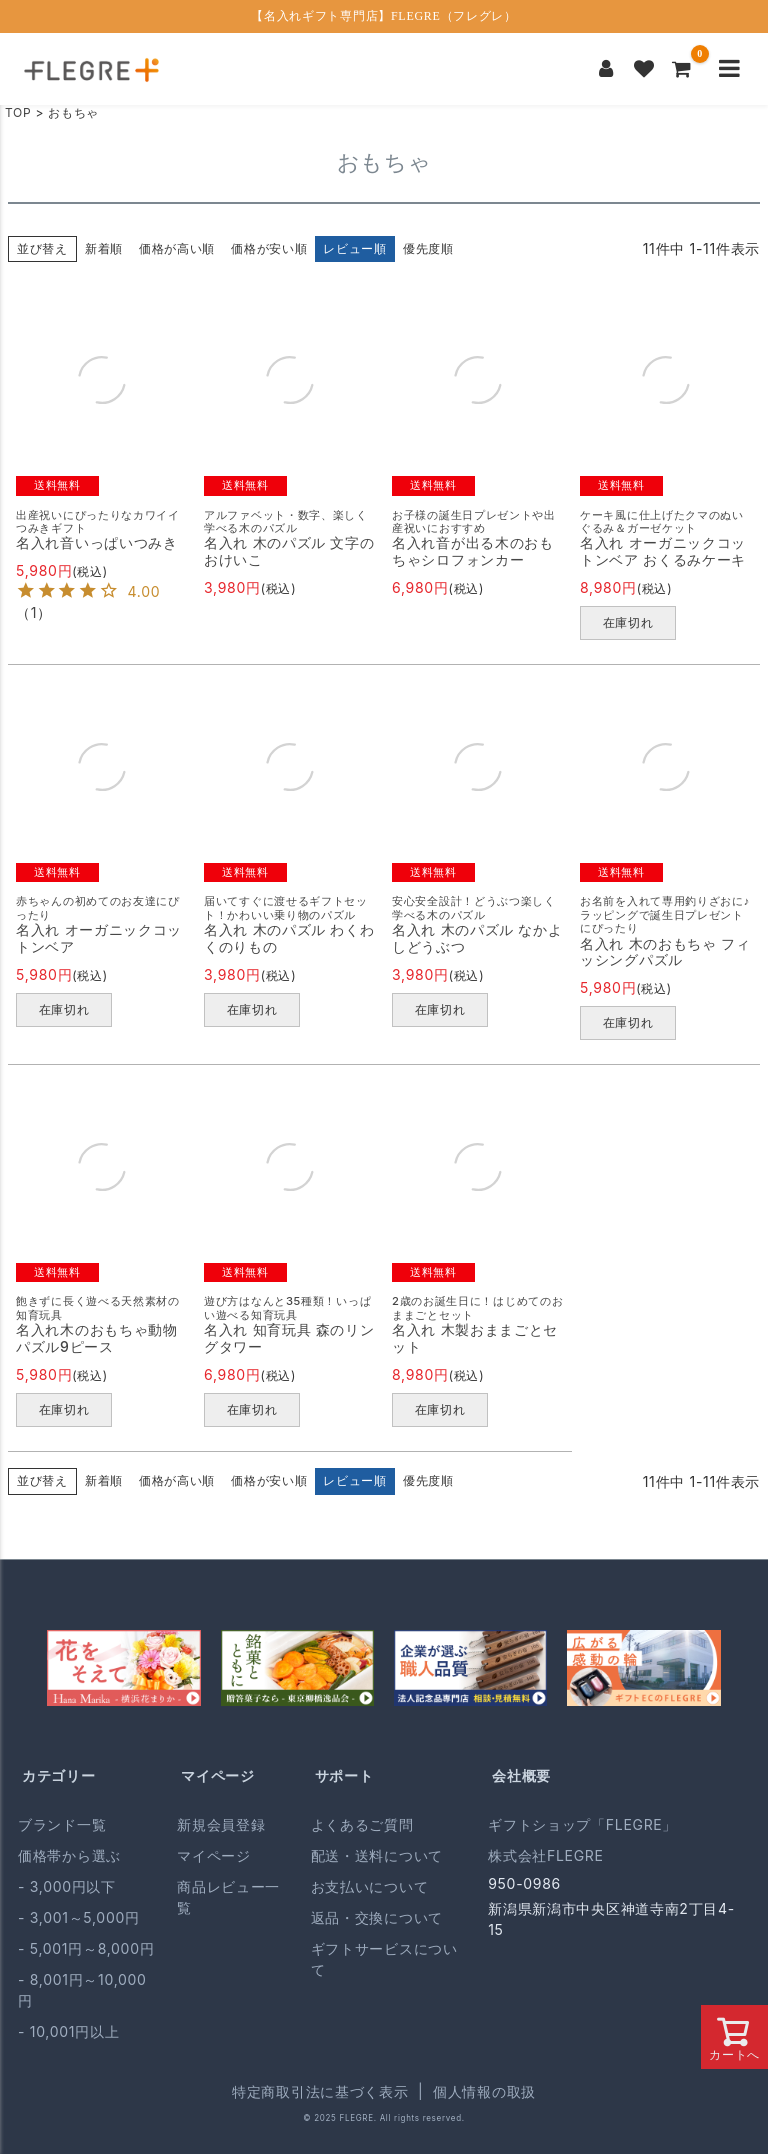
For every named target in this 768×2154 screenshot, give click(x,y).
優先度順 (428, 248)
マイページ (218, 1775)
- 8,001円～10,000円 (82, 1990)
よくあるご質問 (362, 1824)
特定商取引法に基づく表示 (320, 2091)
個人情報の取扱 (484, 2091)
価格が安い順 (269, 248)
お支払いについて (370, 1886)
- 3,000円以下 (67, 1886)
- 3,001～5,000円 (79, 1917)
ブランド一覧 (62, 1824)
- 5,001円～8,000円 (86, 1948)
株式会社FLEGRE (545, 1855)
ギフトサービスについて (384, 1959)
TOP (18, 112)
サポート (344, 1775)
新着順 (104, 248)
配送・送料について (377, 1855)
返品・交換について (377, 1917)
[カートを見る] (682, 69)
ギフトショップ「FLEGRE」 (582, 1824)
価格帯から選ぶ (69, 1855)
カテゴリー (59, 1775)
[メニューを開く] (729, 69)
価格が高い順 (177, 248)
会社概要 (521, 1775)
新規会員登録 (221, 1824)
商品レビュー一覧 (228, 1897)
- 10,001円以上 (68, 2031)
